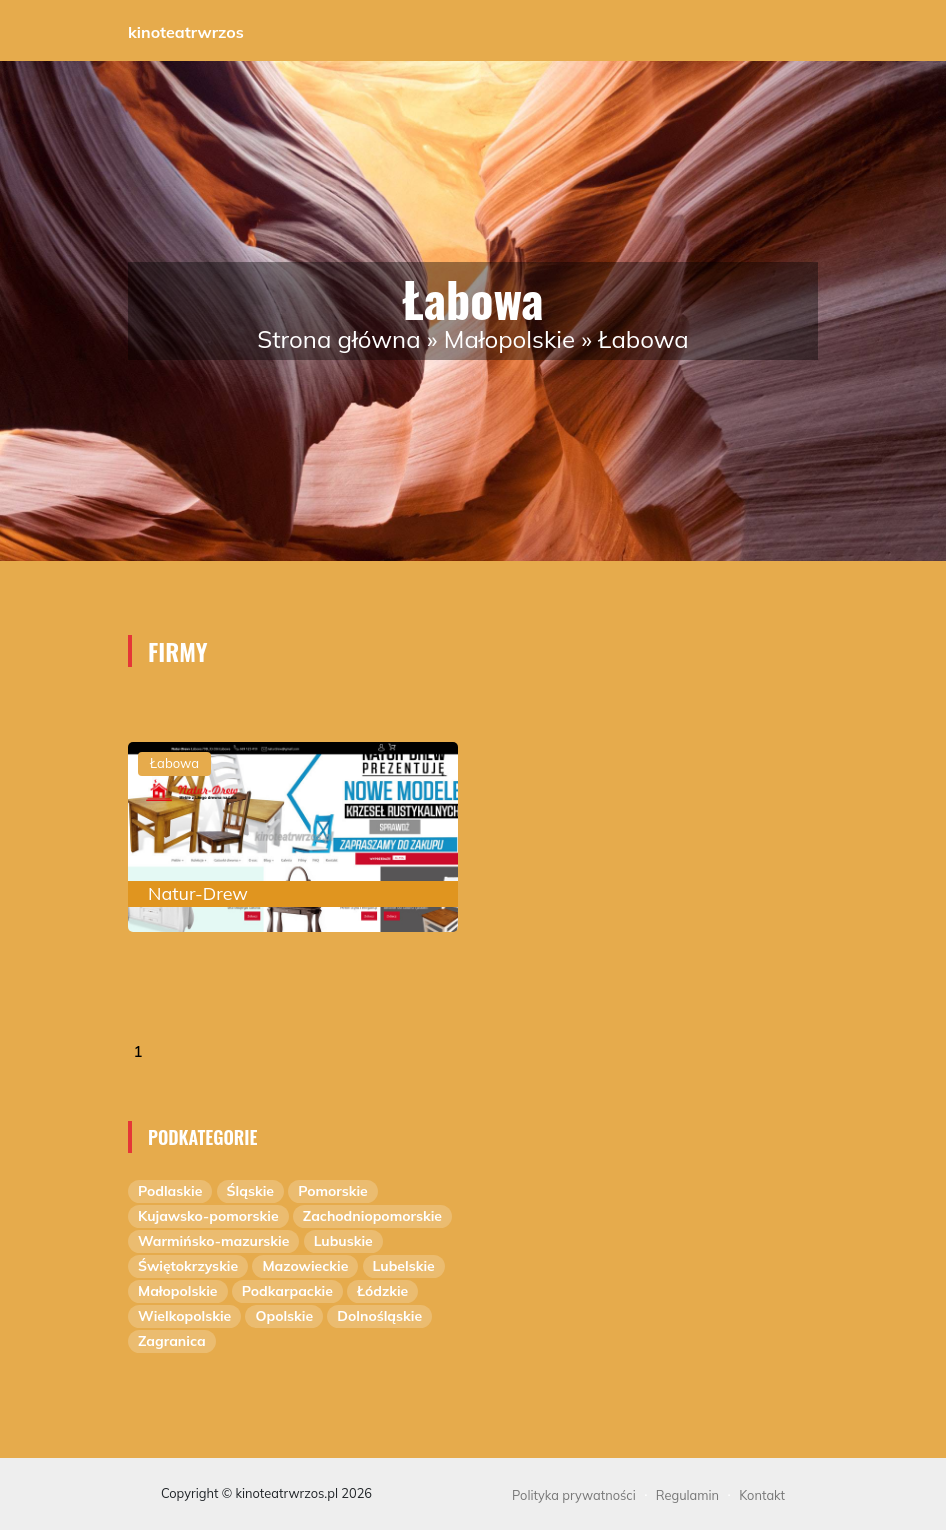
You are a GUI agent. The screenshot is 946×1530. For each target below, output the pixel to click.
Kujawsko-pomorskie (208, 1216)
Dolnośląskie (379, 1316)
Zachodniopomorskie (372, 1216)
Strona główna (338, 339)
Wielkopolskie (184, 1316)
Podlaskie (170, 1191)
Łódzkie (382, 1291)
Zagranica (172, 1341)
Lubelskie (404, 1266)
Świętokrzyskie (188, 1266)
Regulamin (687, 1495)
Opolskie (284, 1316)
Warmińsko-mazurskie (213, 1241)
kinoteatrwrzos (186, 32)
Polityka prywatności (574, 1495)
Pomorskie (333, 1191)
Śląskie (250, 1191)
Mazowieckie (305, 1266)
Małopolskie (509, 339)
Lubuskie (343, 1241)
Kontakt (762, 1495)
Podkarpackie (287, 1291)
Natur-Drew (198, 893)
